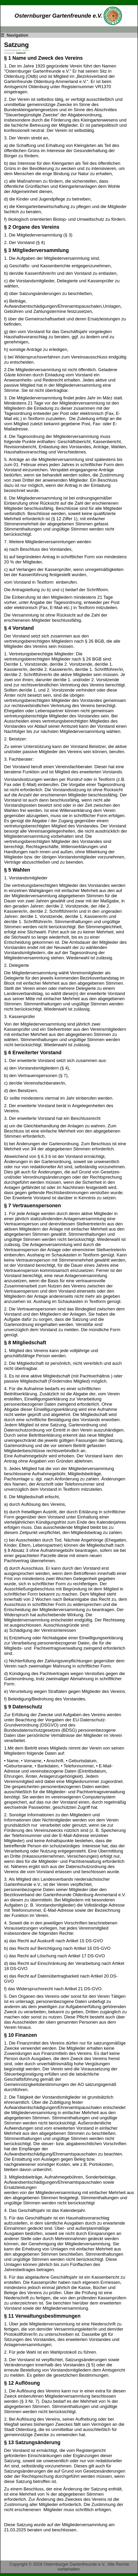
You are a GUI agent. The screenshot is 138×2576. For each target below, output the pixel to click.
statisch (21, 52)
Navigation (14, 35)
